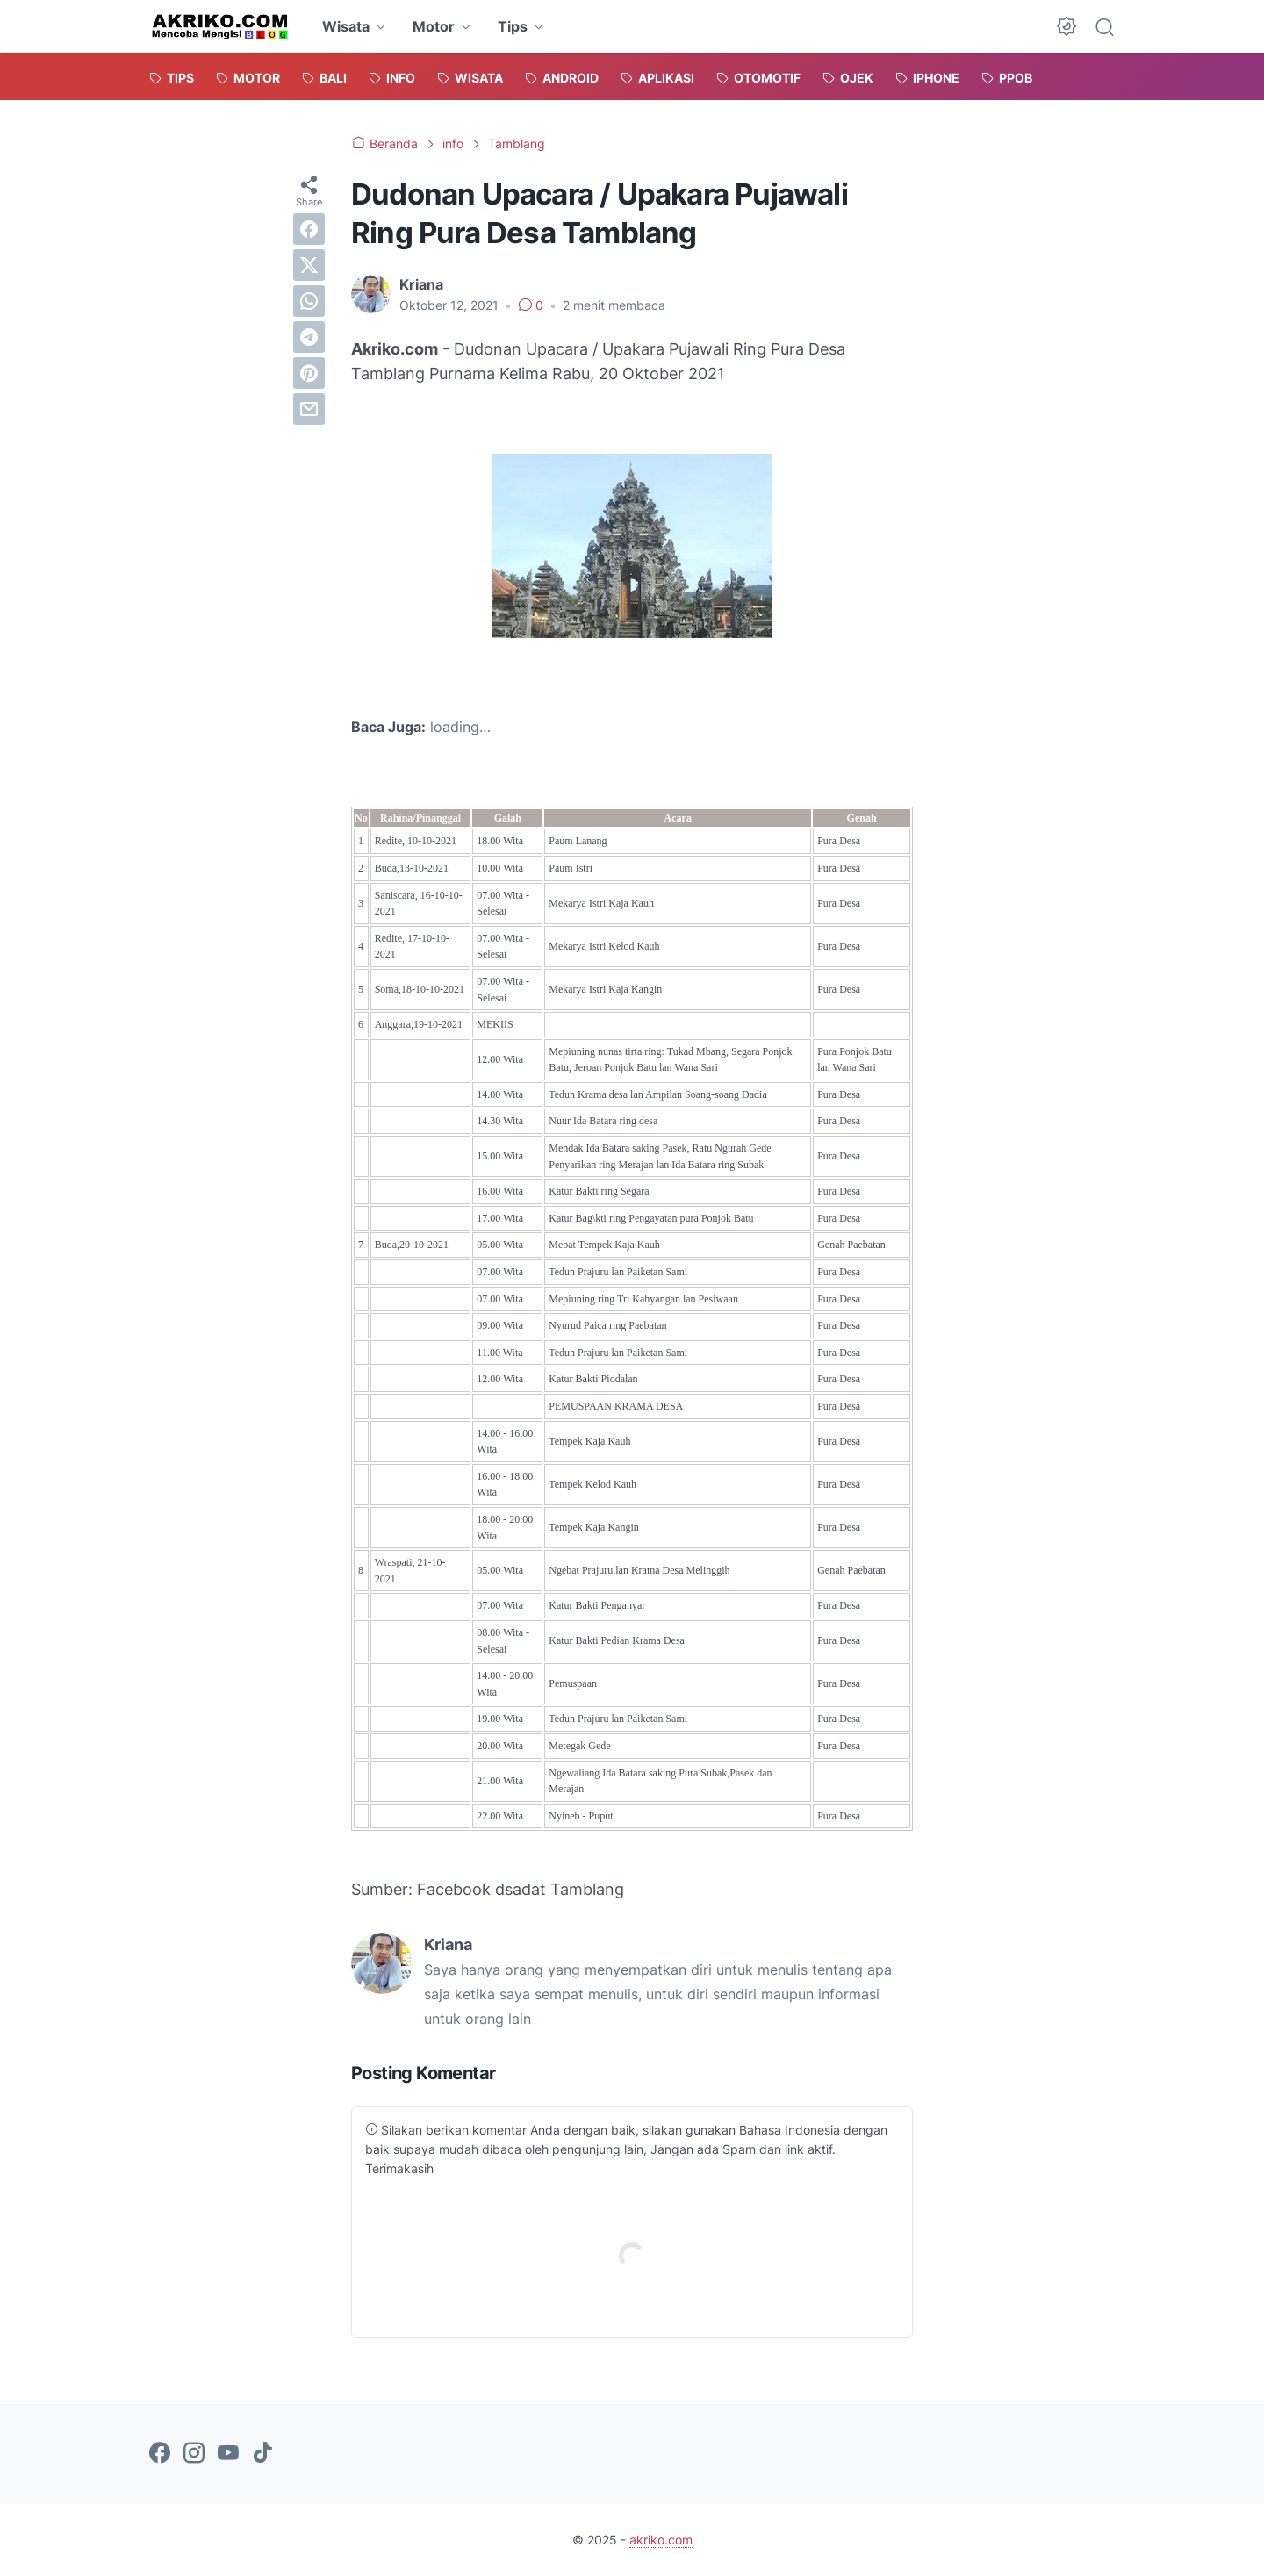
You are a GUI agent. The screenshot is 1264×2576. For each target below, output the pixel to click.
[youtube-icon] (228, 2454)
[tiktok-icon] (262, 2454)
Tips (513, 26)
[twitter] (309, 265)
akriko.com (661, 2539)
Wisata (346, 26)
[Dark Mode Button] (1066, 26)
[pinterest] (309, 373)
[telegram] (309, 337)
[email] (309, 409)
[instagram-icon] (194, 2454)
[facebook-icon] (159, 2454)
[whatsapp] (309, 301)
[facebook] (309, 229)
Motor (434, 26)
